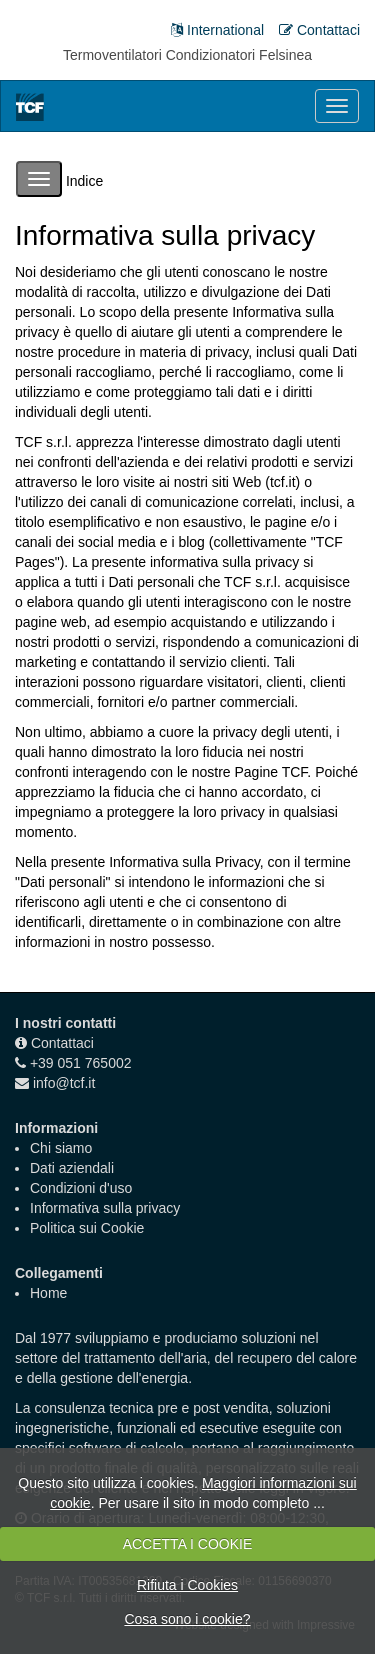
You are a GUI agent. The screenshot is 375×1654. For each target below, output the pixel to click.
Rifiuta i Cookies (187, 1585)
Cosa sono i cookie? (187, 1619)
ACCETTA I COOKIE (188, 1544)
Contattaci (62, 1043)
